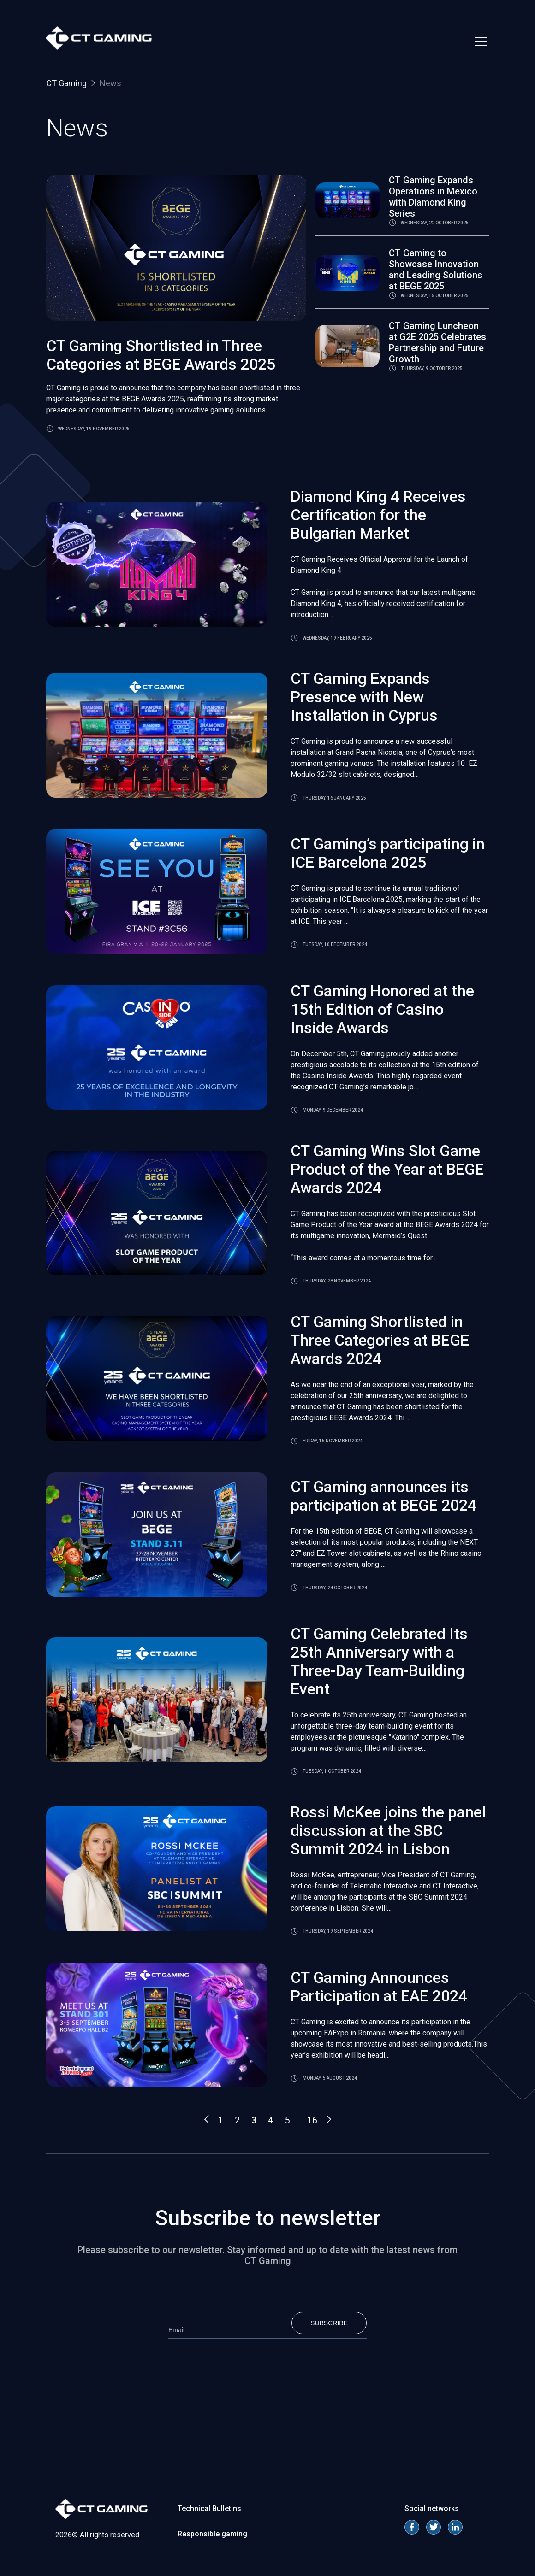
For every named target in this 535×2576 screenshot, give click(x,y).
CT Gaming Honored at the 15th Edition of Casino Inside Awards (382, 1009)
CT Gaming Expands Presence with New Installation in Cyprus (364, 696)
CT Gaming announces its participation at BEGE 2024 (383, 1495)
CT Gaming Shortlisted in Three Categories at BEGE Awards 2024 (380, 1340)
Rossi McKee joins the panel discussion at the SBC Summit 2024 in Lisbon (388, 1830)
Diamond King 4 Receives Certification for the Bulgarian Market (378, 514)
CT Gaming (66, 83)
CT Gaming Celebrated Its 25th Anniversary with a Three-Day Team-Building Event (379, 1661)
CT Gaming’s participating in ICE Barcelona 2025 (388, 853)
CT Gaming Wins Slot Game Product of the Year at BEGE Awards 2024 (387, 1169)
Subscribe (329, 2323)
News (110, 83)
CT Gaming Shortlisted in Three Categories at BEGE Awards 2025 (160, 354)
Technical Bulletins (209, 2508)
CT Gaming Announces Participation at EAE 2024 (379, 1986)
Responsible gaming (212, 2533)
